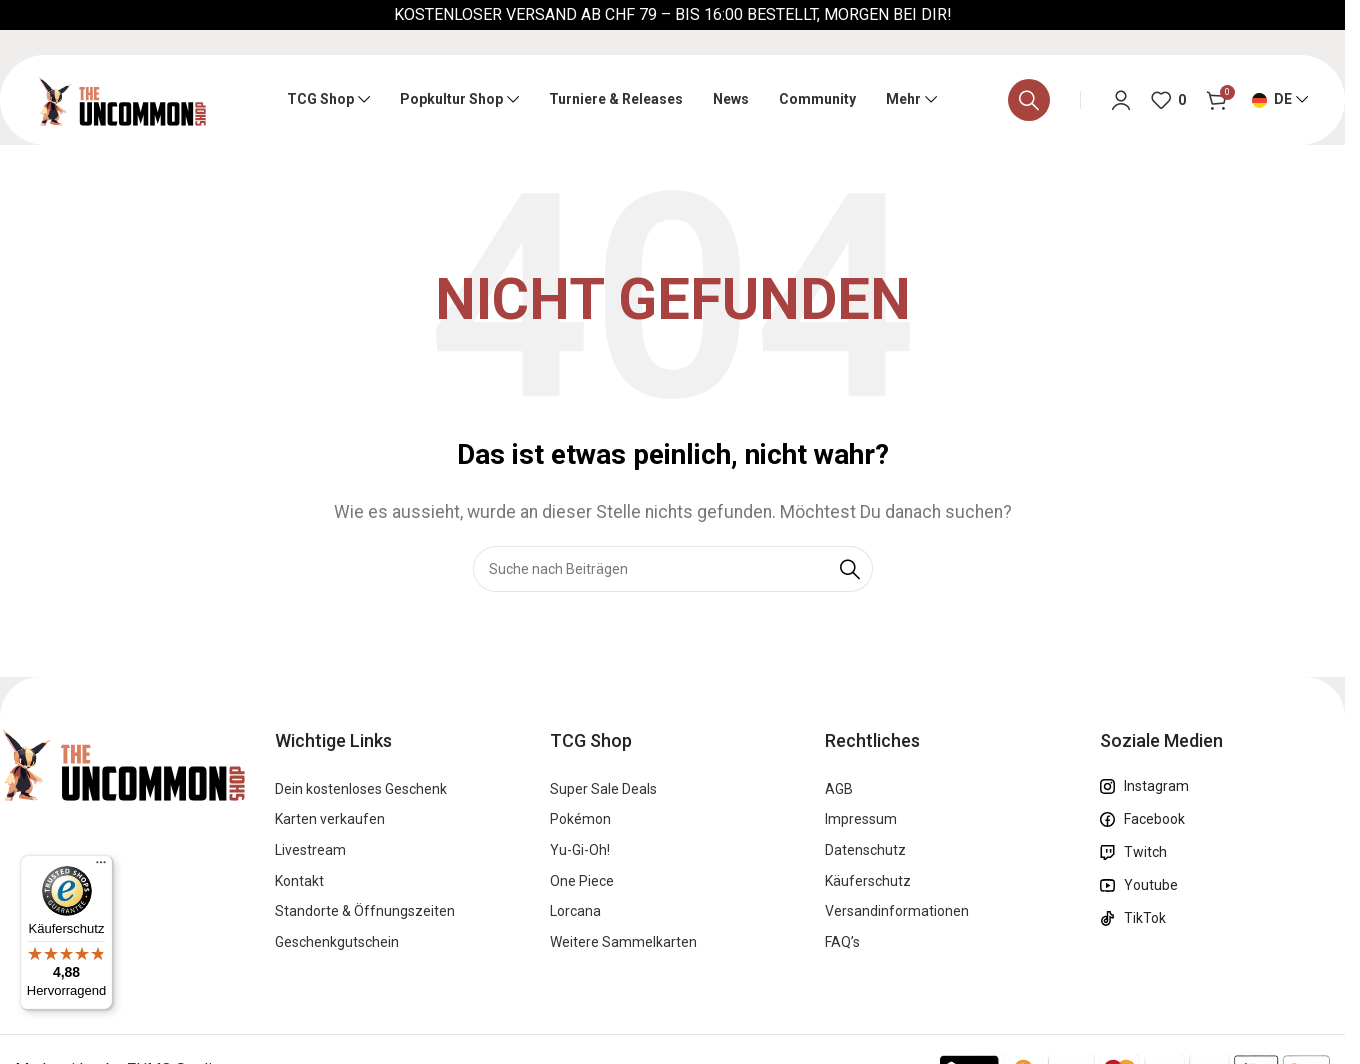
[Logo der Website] (121, 98)
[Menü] (101, 867)
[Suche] (1029, 100)
